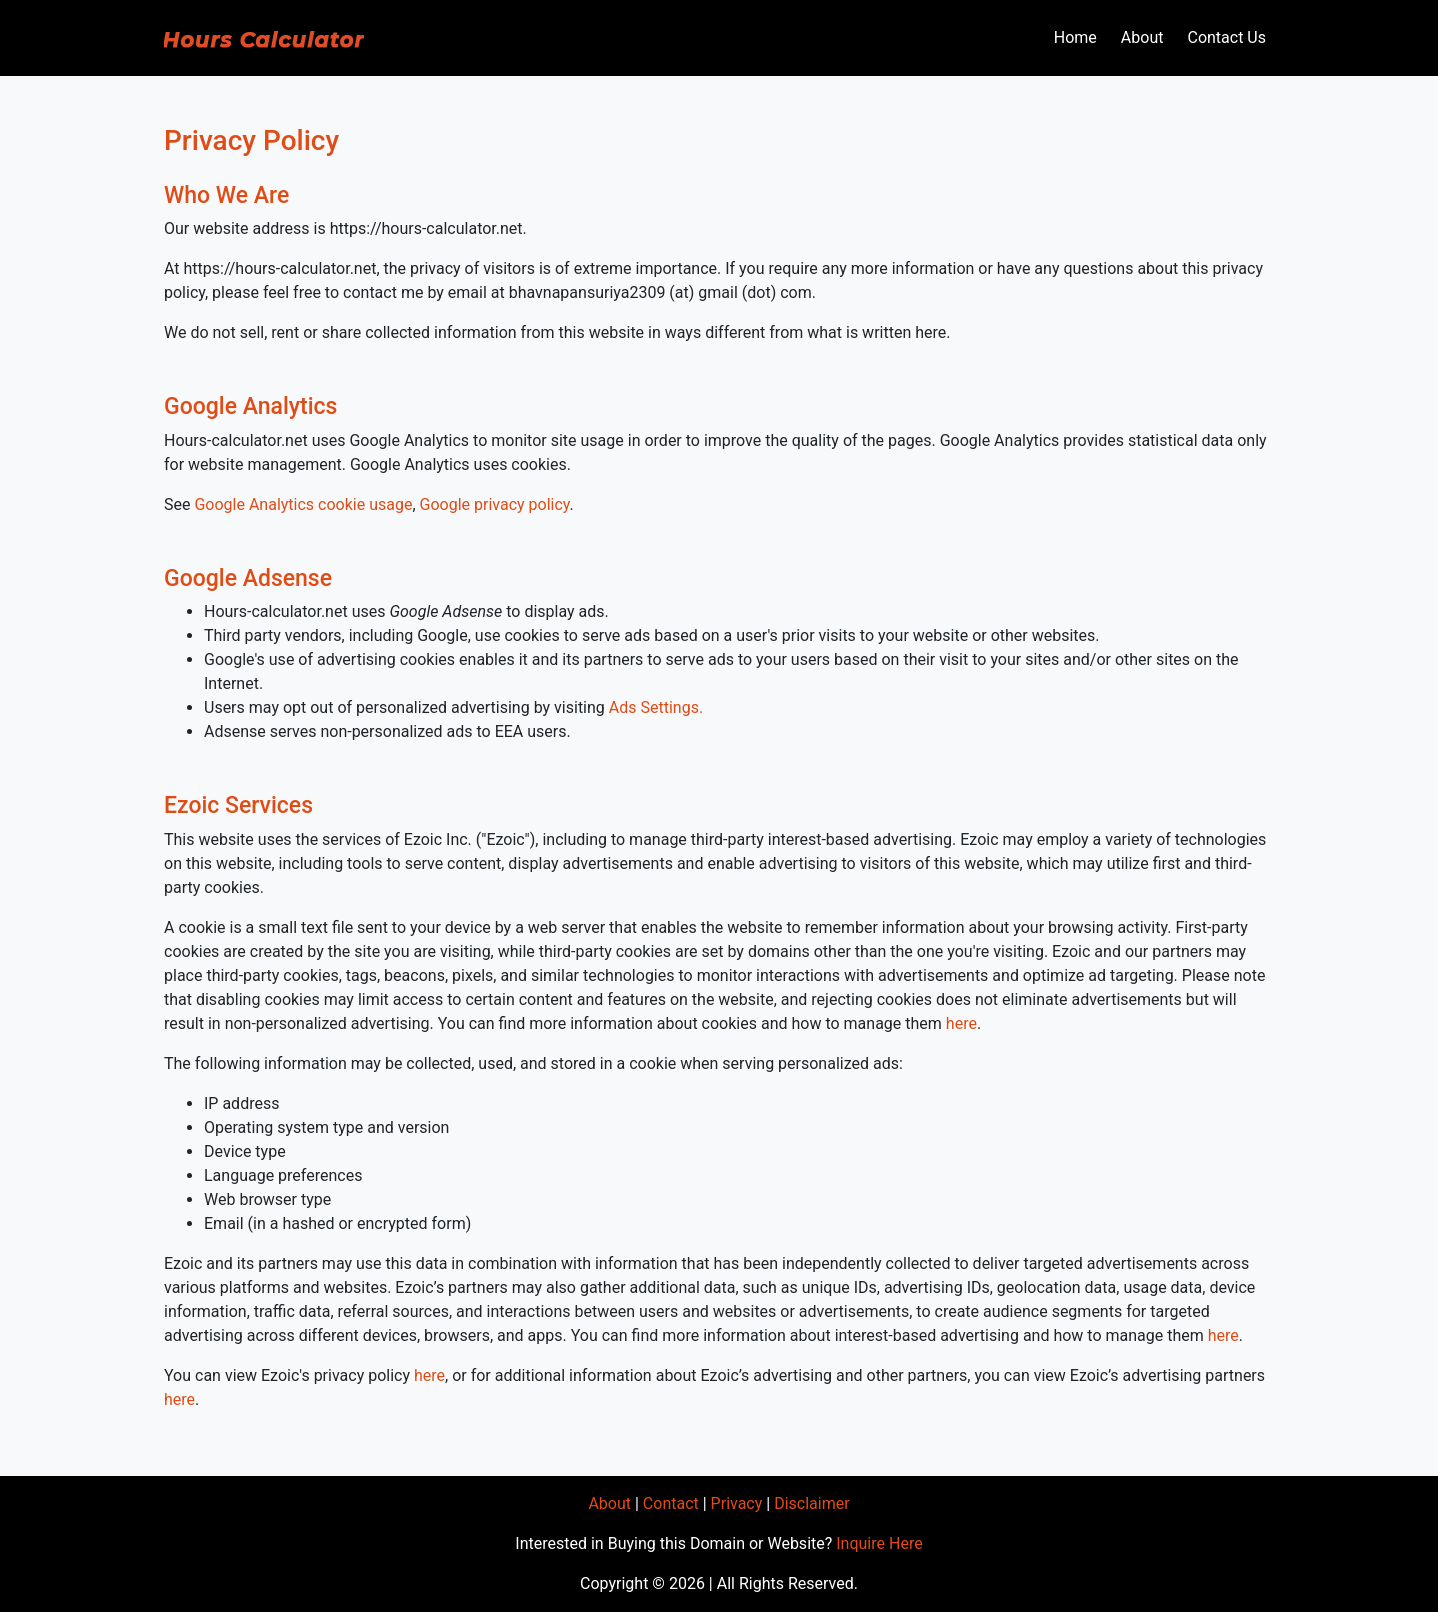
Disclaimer (811, 1503)
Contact (671, 1503)
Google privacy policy (495, 504)
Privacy (737, 1503)
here (961, 1023)
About (1142, 37)
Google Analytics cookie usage (303, 504)
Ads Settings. (656, 707)
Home (1075, 37)
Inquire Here (879, 1543)
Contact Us (1226, 37)
